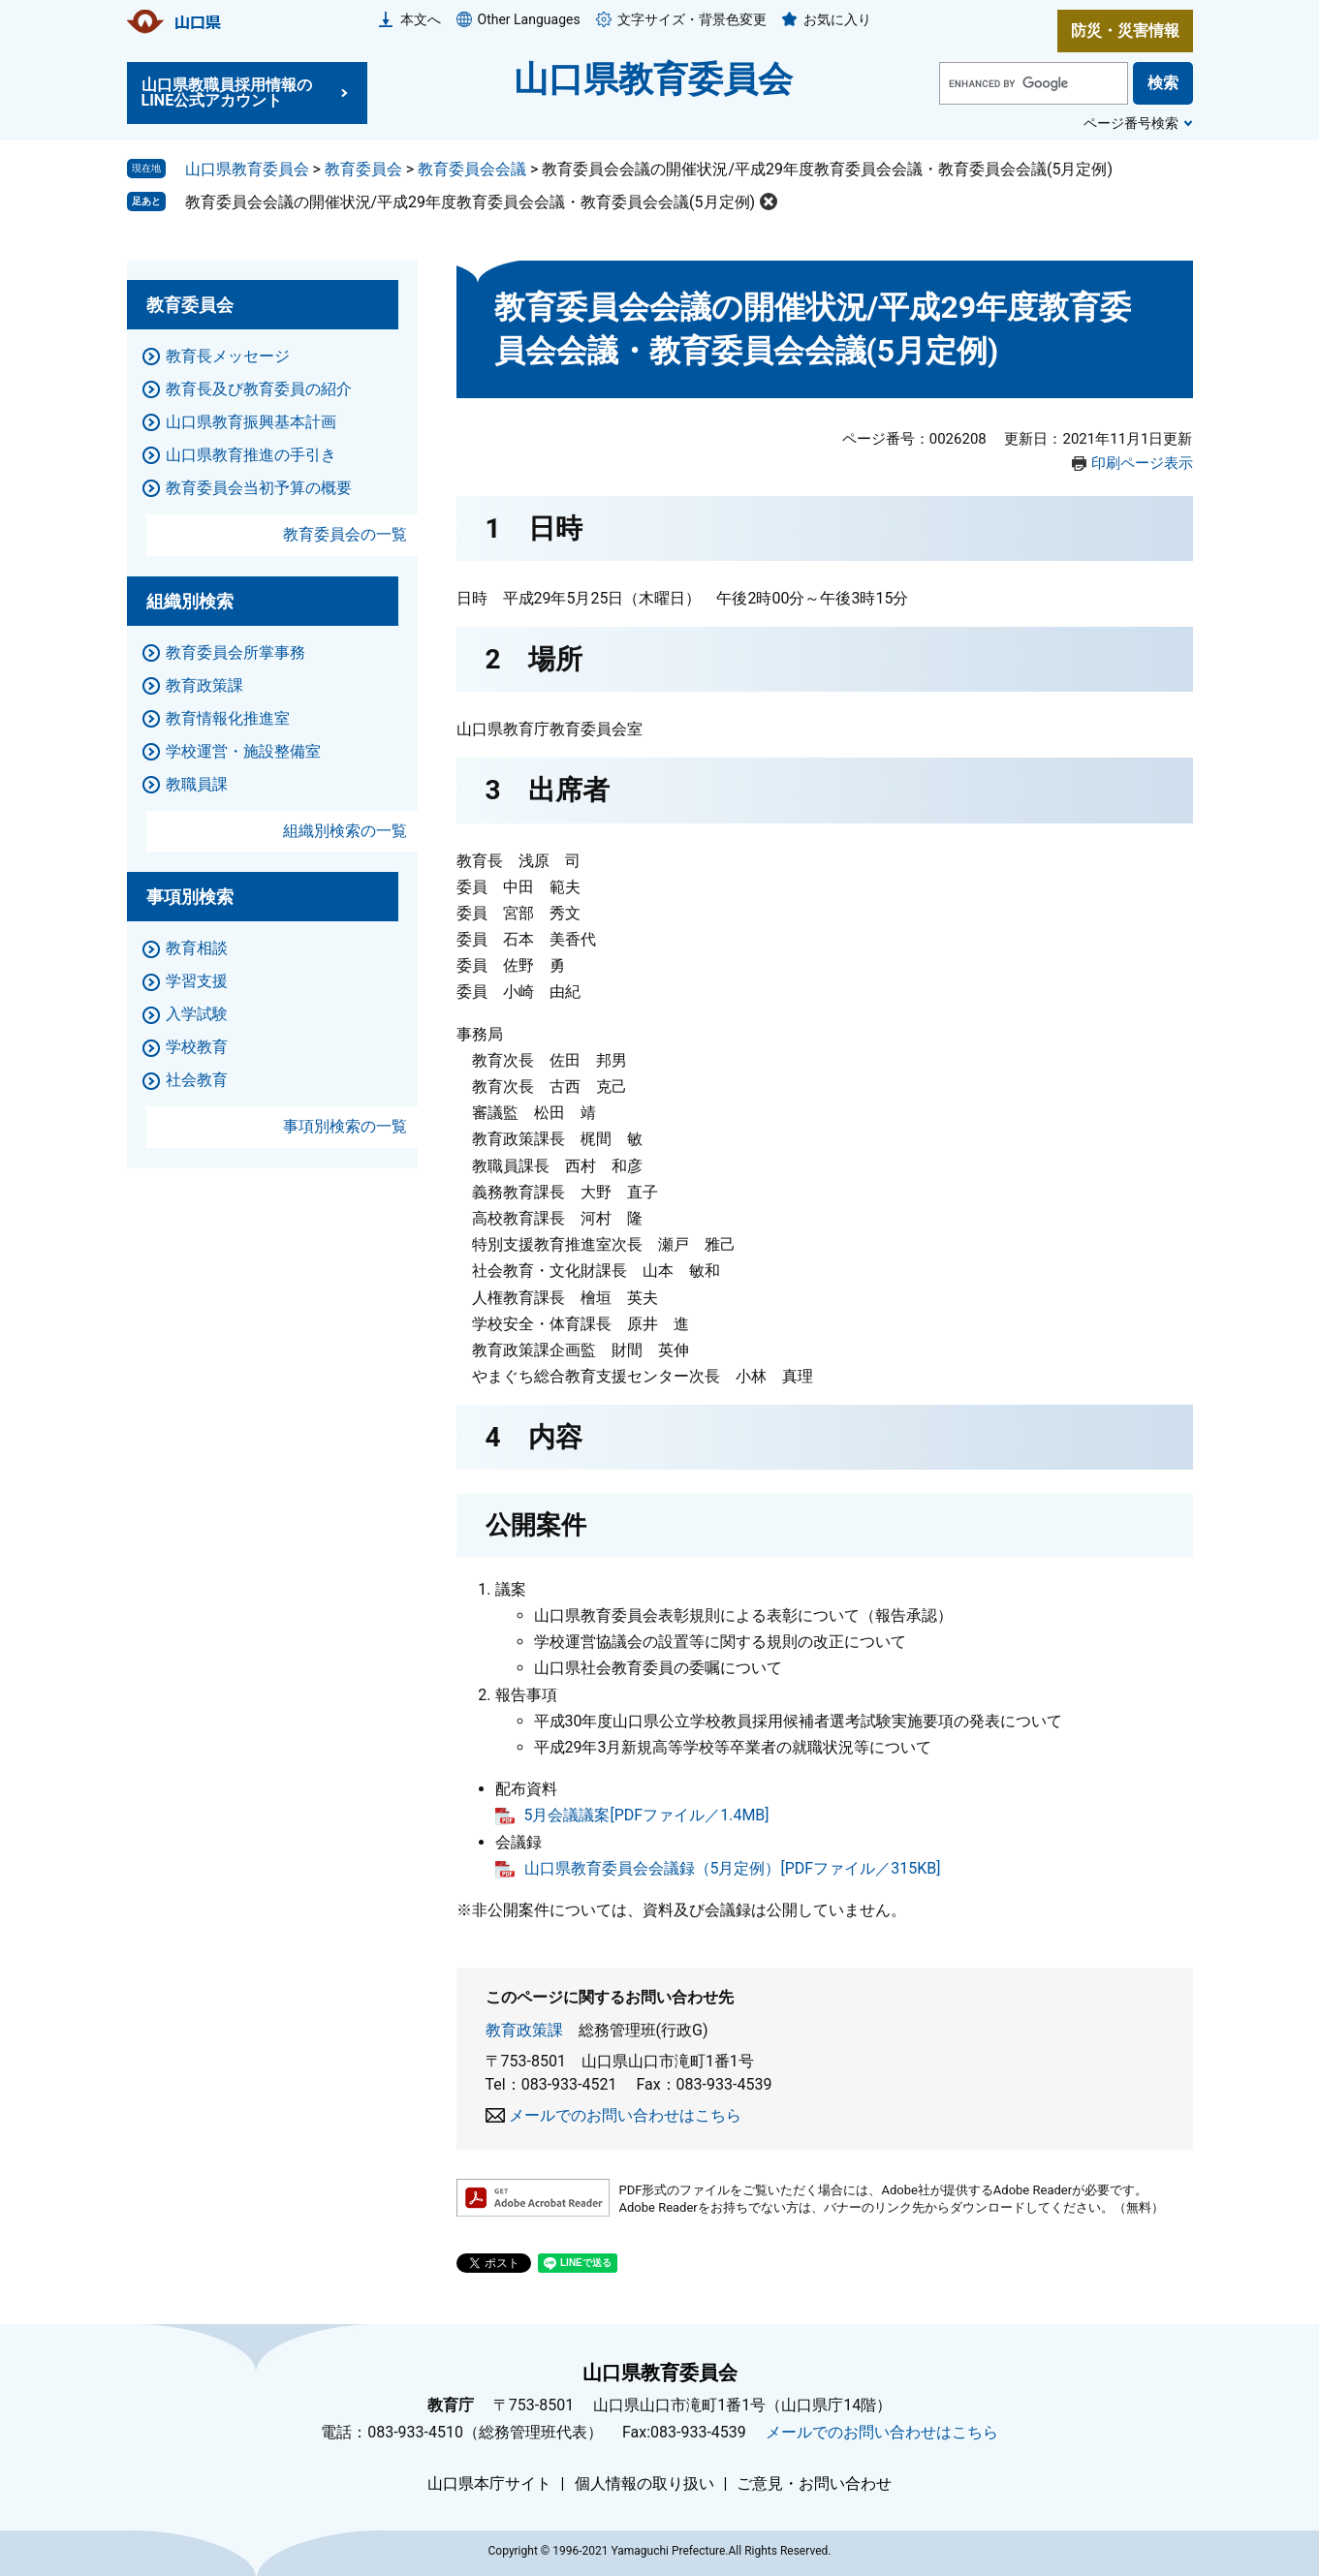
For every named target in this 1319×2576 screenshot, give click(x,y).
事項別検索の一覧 (345, 1126)
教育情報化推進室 (228, 718)
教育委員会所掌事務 (235, 652)
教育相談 (197, 948)
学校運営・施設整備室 (243, 751)
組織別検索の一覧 (345, 831)
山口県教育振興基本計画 (251, 422)
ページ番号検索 (1130, 123)
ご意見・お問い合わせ (814, 2484)
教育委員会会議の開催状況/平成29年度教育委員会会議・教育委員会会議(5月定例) (470, 202)
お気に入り (837, 19)
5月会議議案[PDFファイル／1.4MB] (646, 1815)
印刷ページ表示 (1142, 463)
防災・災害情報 (1125, 30)
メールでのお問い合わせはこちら (625, 2115)
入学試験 (197, 1014)
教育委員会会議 (472, 169)
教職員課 (197, 784)
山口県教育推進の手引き (251, 455)
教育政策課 (524, 2030)
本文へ (420, 19)
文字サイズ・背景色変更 (692, 19)
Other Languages (529, 19)
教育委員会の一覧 (345, 534)
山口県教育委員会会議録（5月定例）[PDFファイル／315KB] (732, 1868)
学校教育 (197, 1047)
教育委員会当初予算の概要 (259, 488)
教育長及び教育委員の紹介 (259, 389)
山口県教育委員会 (653, 79)
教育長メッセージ (228, 356)
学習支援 (197, 981)
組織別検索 (190, 601)
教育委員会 (363, 169)
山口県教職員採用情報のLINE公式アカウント (226, 92)
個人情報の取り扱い (644, 2484)
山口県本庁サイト (489, 2484)
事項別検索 (190, 896)
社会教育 (197, 1080)
